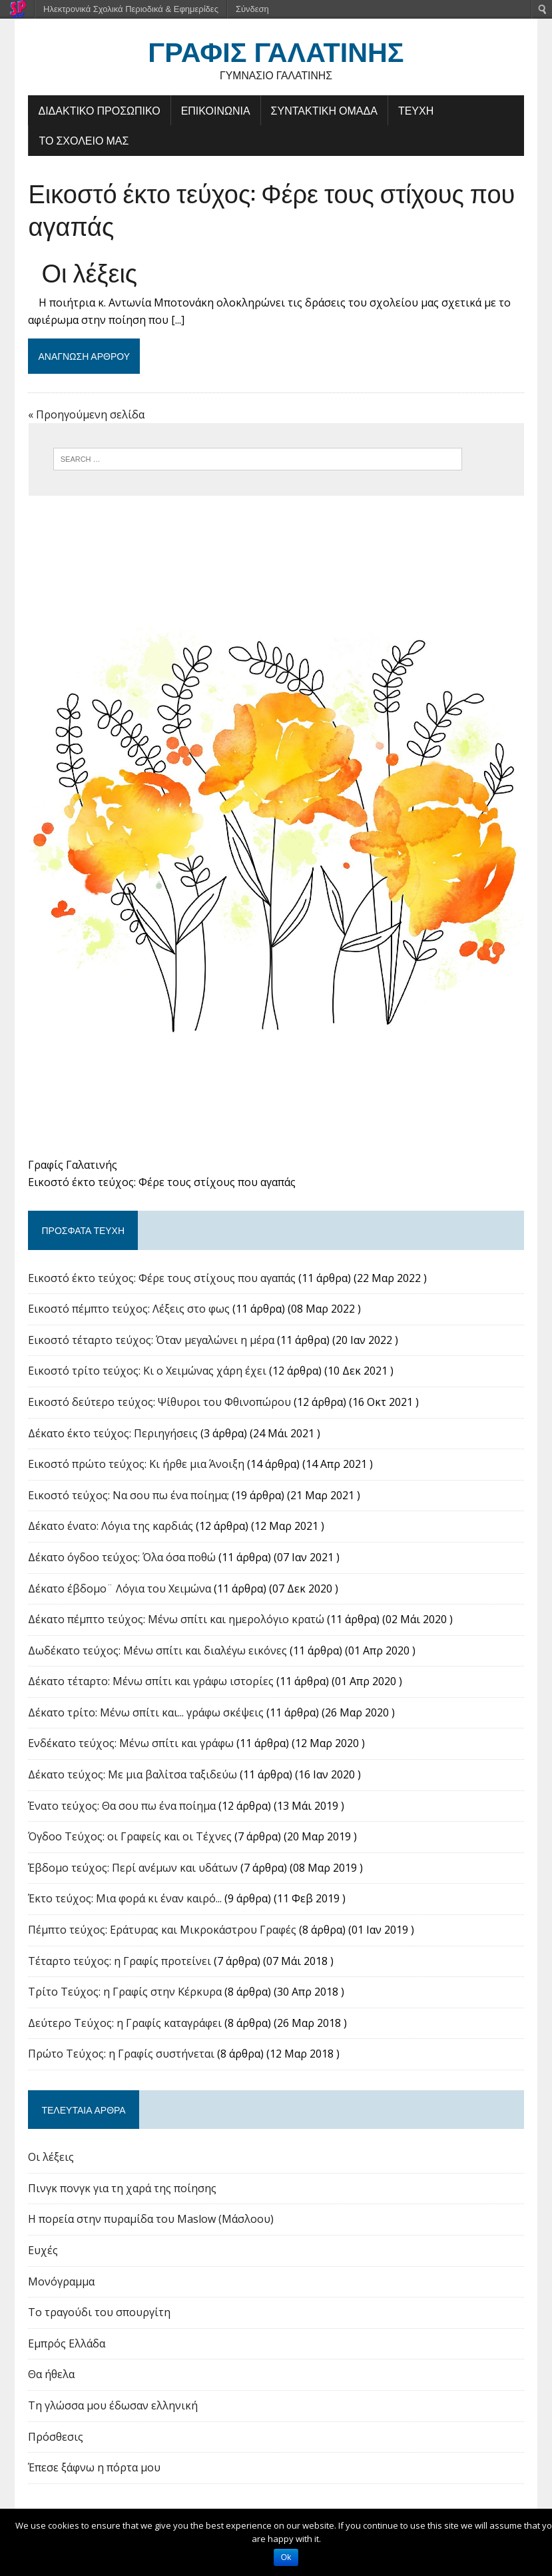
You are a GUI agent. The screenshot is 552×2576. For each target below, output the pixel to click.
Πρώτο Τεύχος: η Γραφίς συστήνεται (120, 2056)
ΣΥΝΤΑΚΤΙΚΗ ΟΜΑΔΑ (323, 110)
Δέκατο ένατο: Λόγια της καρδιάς (109, 1528)
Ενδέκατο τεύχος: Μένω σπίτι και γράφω (130, 1745)
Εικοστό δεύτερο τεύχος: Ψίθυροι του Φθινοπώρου (158, 1404)
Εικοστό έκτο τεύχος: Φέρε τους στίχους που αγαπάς (270, 209)
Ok (286, 2557)
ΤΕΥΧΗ (415, 110)
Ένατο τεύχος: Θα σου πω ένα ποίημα (121, 1807)
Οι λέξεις (89, 271)
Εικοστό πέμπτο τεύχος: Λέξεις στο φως (128, 1311)
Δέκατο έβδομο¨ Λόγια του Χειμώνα (118, 1590)
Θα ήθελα (50, 2376)
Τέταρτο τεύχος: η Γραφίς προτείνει (118, 1963)
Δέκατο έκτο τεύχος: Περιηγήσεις (112, 1435)
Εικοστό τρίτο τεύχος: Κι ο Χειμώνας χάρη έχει (146, 1373)
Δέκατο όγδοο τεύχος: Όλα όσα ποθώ (121, 1560)
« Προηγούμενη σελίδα (85, 414)
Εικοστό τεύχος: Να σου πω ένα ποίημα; (127, 1497)
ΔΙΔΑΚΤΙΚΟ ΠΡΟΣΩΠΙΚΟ (98, 110)
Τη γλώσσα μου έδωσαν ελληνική (112, 2408)
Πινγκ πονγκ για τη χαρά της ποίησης (121, 2190)
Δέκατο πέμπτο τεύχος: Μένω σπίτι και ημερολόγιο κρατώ (175, 1621)
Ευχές (42, 2253)
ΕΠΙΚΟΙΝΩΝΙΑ (215, 110)
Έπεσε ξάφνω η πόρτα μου (93, 2470)
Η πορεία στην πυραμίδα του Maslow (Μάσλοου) (150, 2221)
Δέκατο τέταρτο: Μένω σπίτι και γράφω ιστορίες (150, 1683)
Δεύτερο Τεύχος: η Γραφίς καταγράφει (124, 2025)
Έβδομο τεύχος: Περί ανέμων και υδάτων (132, 1869)
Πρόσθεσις (55, 2438)
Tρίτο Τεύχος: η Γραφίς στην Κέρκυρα (124, 1994)
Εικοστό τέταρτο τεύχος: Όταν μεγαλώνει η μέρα (150, 1342)
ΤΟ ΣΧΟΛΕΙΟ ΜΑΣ (83, 141)
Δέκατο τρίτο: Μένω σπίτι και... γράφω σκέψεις (145, 1714)
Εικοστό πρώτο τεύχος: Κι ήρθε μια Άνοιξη (135, 1466)
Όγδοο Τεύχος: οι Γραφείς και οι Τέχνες (129, 1839)
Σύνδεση (252, 9)
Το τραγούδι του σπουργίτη (98, 2314)
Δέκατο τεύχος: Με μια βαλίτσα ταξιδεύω (131, 1777)
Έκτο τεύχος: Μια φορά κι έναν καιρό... (124, 1901)
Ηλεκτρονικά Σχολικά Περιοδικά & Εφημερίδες (130, 9)
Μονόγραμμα (60, 2283)
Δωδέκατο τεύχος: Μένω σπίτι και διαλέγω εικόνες (156, 1652)
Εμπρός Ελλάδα (66, 2345)
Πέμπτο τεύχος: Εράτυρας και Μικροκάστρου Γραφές (161, 1932)
